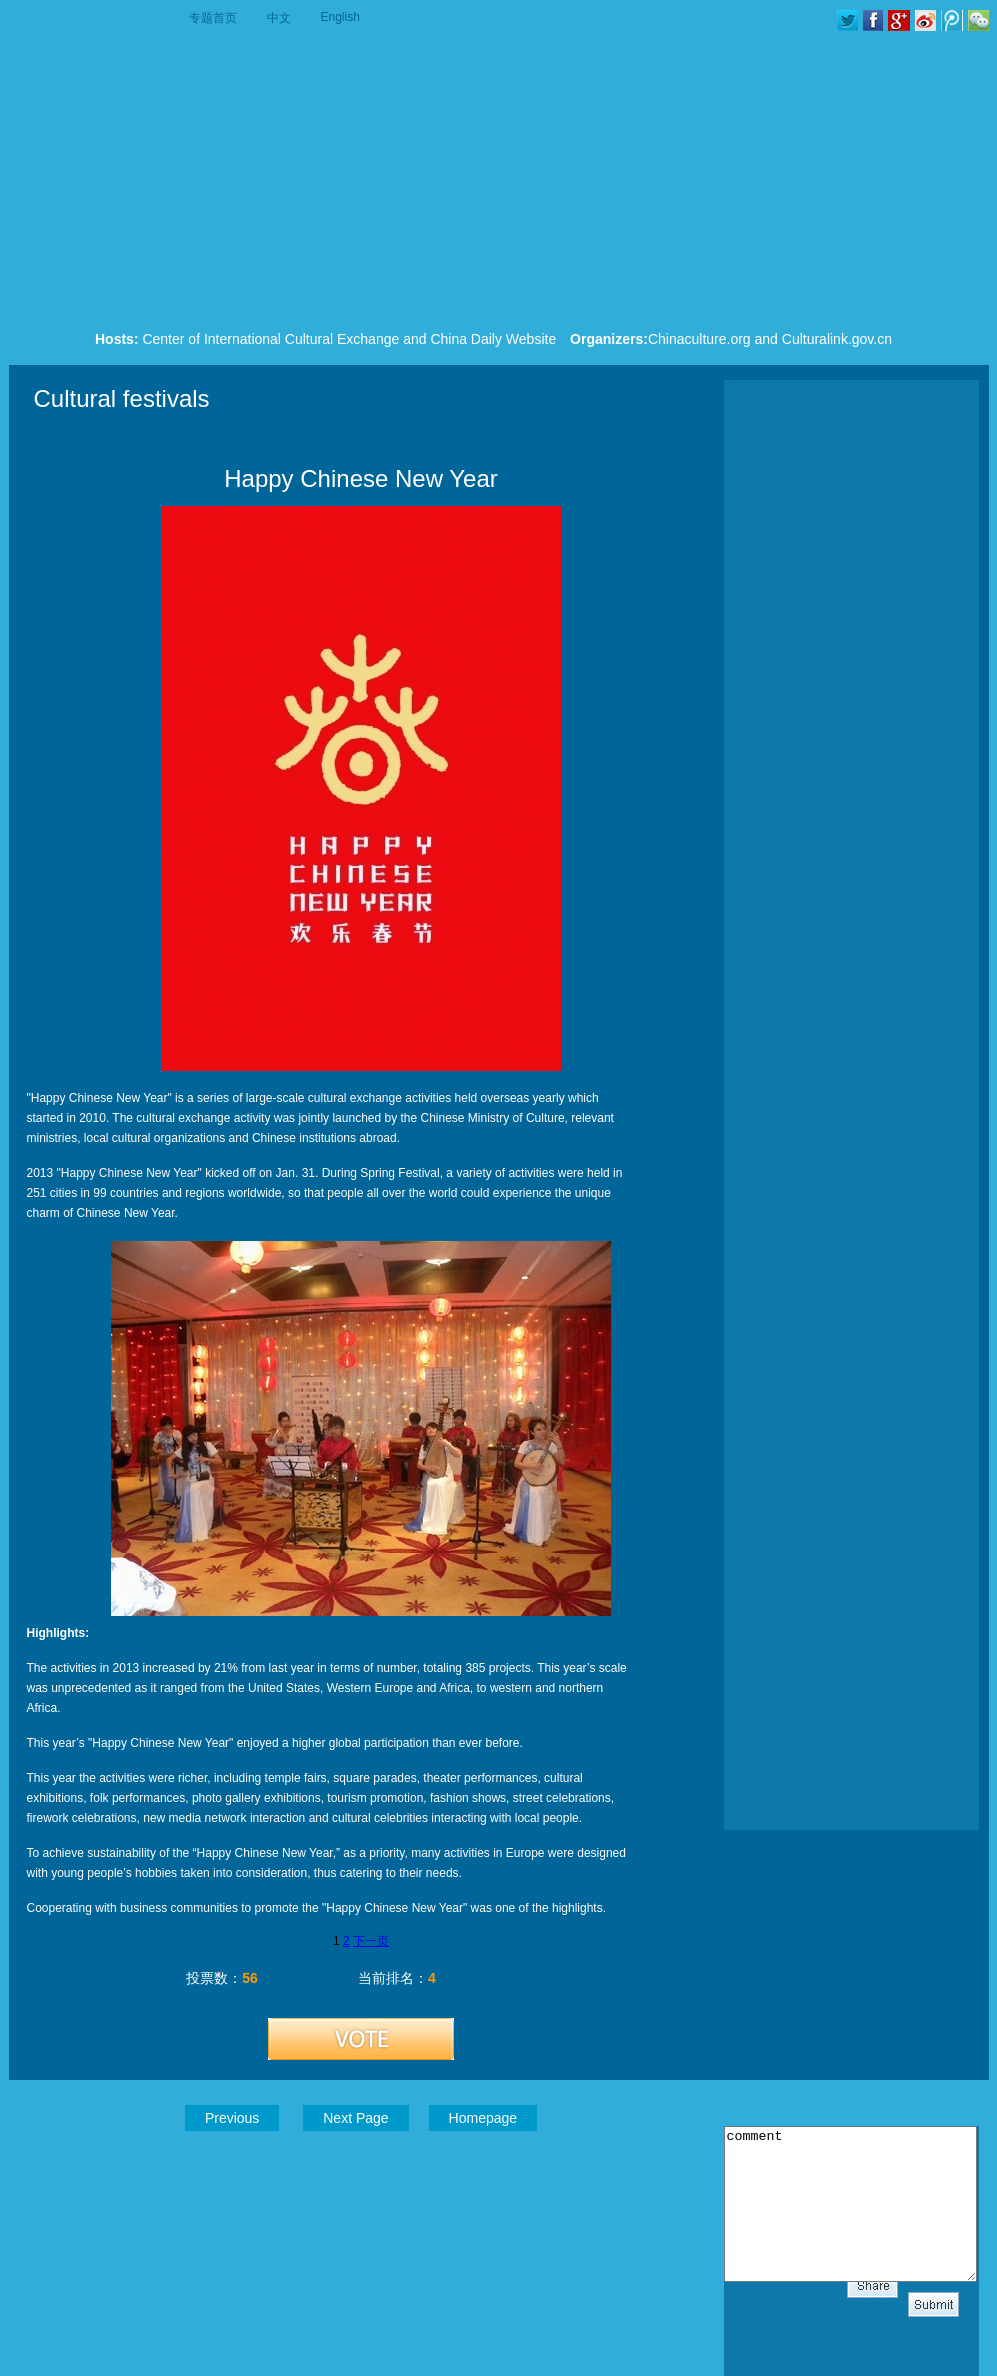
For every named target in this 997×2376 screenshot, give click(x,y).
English (340, 17)
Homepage (483, 2118)
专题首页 (213, 18)
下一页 (371, 1941)
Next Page (355, 2118)
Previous (232, 2118)
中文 (279, 18)
